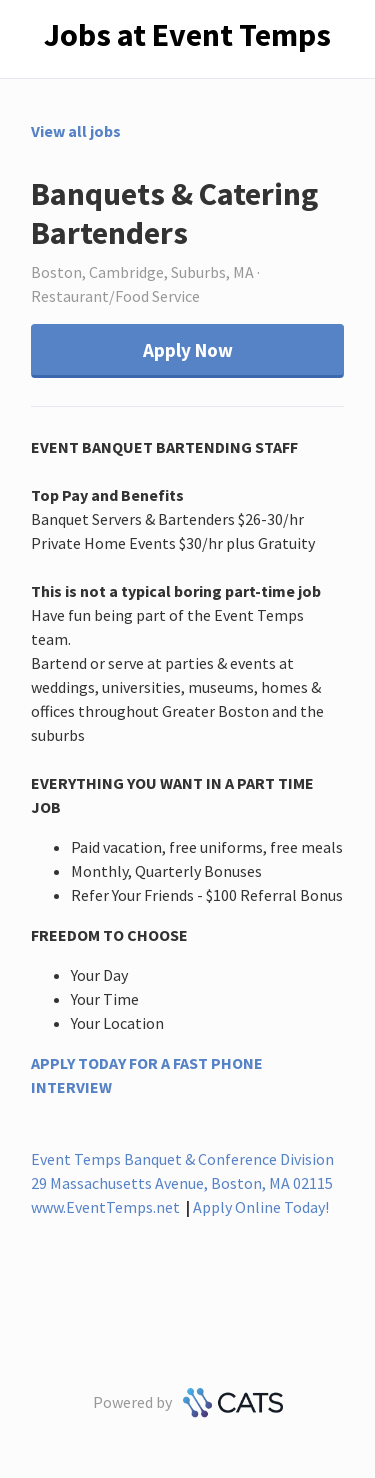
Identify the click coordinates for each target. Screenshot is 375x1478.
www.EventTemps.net (105, 1207)
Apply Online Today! (261, 1207)
